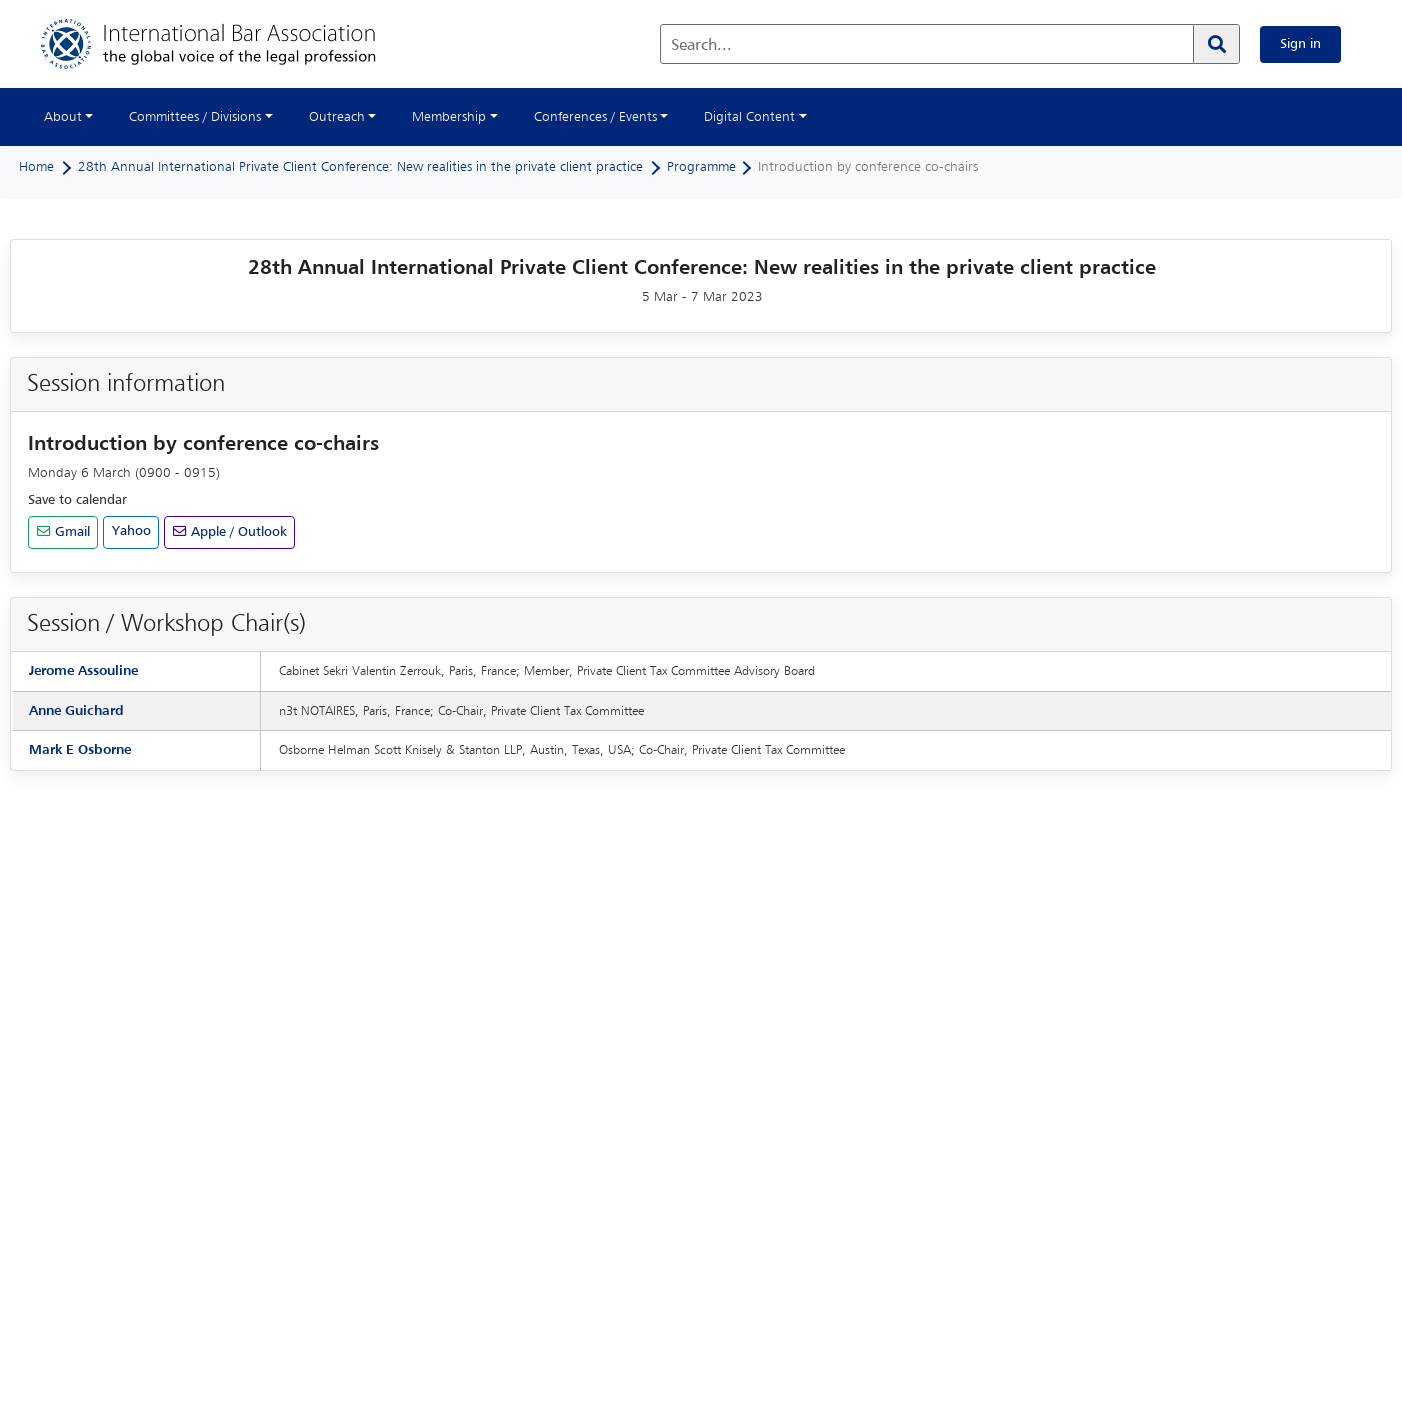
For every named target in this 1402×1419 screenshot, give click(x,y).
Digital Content (749, 117)
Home (36, 167)
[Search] (1216, 44)
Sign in (1300, 44)
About (63, 117)
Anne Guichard (76, 711)
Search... (701, 46)
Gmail (70, 532)
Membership (449, 117)
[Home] (228, 44)
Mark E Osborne (80, 750)
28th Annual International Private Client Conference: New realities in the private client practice (360, 167)
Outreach (337, 117)
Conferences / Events (595, 117)
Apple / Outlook (237, 532)
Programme (701, 167)
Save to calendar (77, 500)
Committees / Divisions (195, 117)
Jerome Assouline (83, 671)
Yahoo (131, 531)
